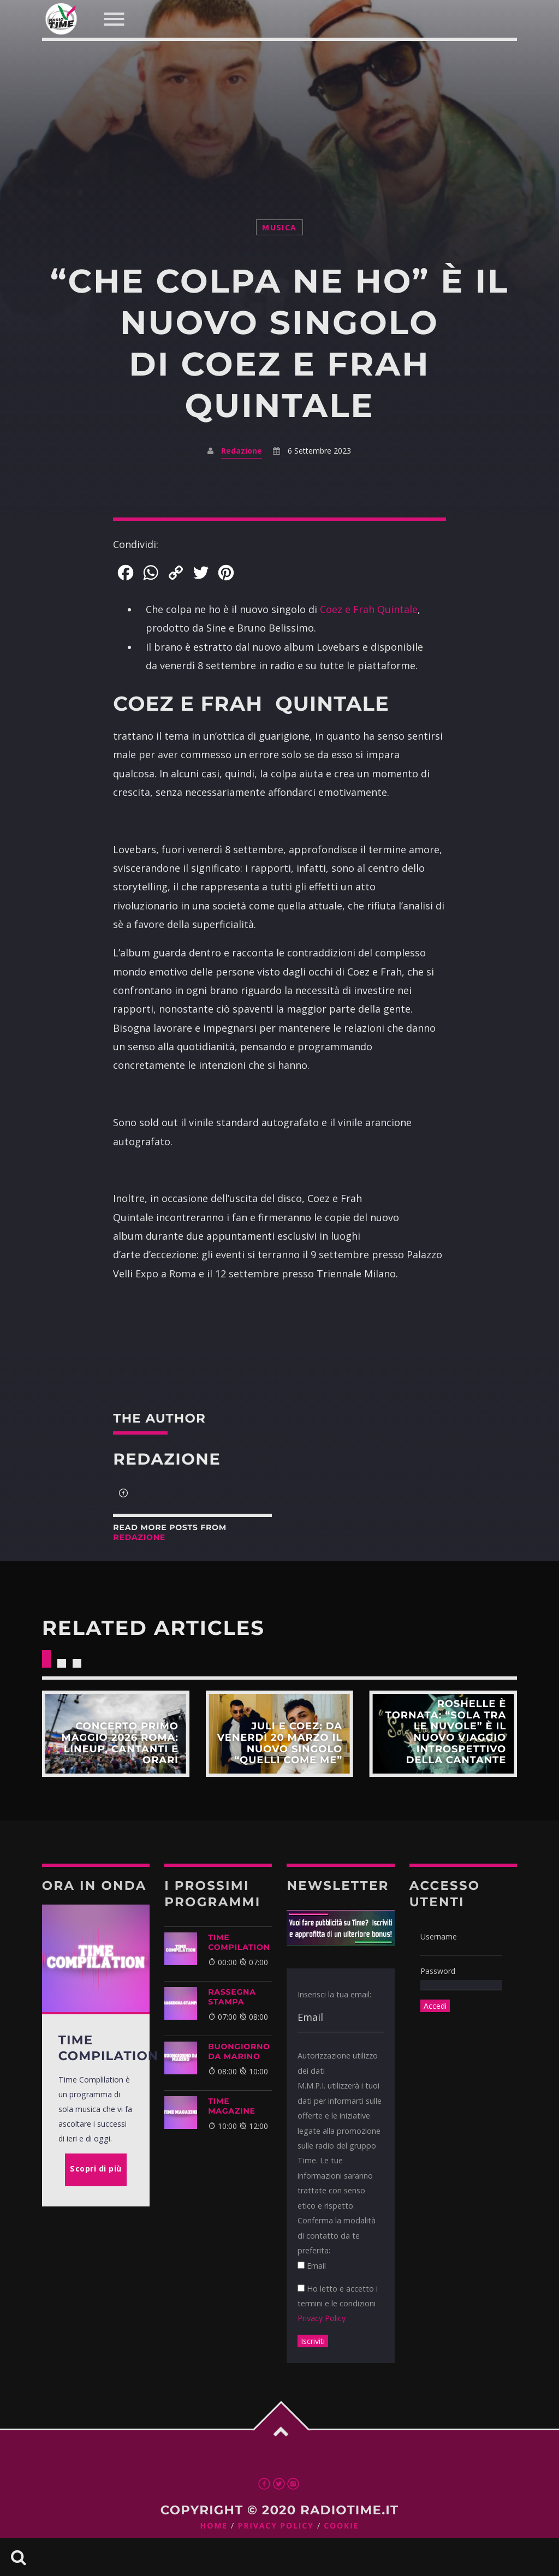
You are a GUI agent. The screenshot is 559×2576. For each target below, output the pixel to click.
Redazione (241, 450)
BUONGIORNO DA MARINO (239, 2051)
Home (214, 2526)
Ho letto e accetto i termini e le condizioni (338, 2303)
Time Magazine (231, 2106)
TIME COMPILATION (239, 1942)
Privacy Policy (322, 2318)
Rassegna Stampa (232, 1997)
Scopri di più (115, 1734)
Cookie (341, 2526)
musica (279, 227)
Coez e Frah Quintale (369, 609)
